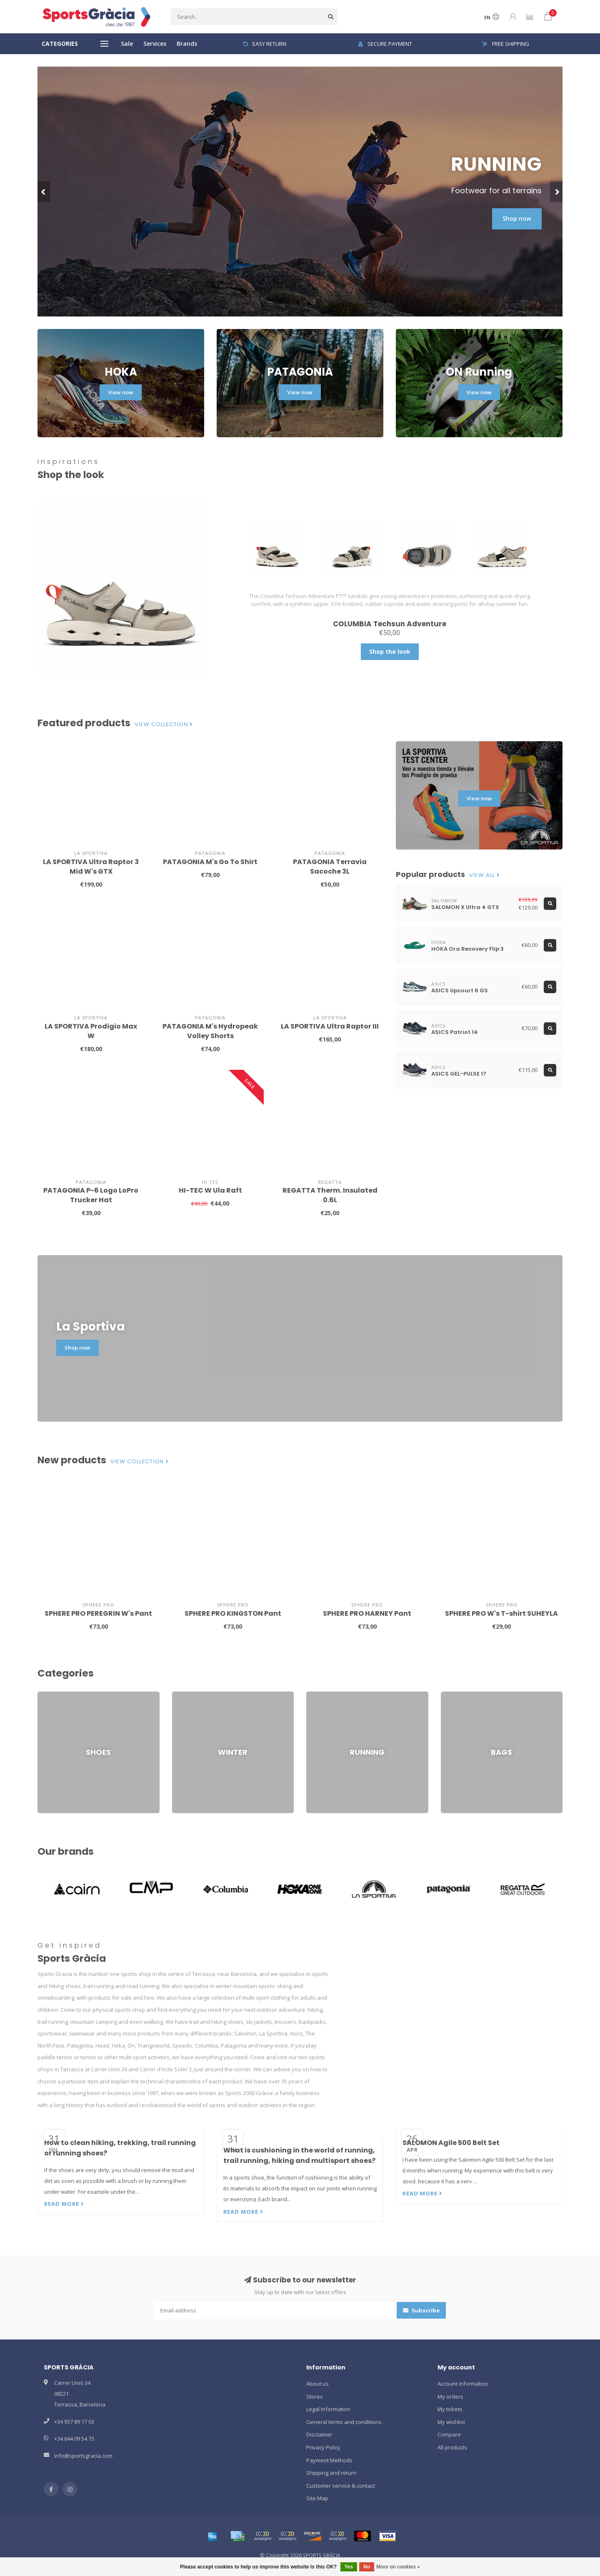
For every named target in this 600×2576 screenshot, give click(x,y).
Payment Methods (329, 2460)
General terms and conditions (344, 2422)
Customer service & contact (340, 2485)
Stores (314, 2396)
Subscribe (421, 2310)
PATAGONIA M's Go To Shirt (210, 862)
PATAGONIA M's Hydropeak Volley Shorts (210, 1031)
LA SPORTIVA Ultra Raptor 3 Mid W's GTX (91, 866)
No (366, 2567)
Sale (127, 43)
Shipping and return (331, 2472)
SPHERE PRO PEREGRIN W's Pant (98, 1613)
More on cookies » (398, 2567)
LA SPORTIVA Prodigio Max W (91, 1031)
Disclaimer (319, 2434)
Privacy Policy (323, 2447)
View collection (164, 724)
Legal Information (328, 2409)
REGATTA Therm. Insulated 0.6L (330, 1195)
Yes (349, 2567)
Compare (449, 2434)
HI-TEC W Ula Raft (210, 1190)
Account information (463, 2383)
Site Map (317, 2498)
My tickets (450, 2409)
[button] (44, 191)
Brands (187, 43)
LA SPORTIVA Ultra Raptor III (330, 1026)
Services (154, 43)
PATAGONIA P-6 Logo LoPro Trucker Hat (90, 1195)
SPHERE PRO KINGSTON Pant (233, 1613)
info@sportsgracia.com (83, 2455)
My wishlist (451, 2422)
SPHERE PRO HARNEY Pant (367, 1613)
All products (452, 2447)
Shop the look (389, 651)
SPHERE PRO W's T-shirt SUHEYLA (501, 1613)
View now (120, 392)
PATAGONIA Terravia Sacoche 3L (330, 866)
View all (484, 875)
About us (317, 2383)
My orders (450, 2396)
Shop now (516, 218)
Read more (64, 2203)
